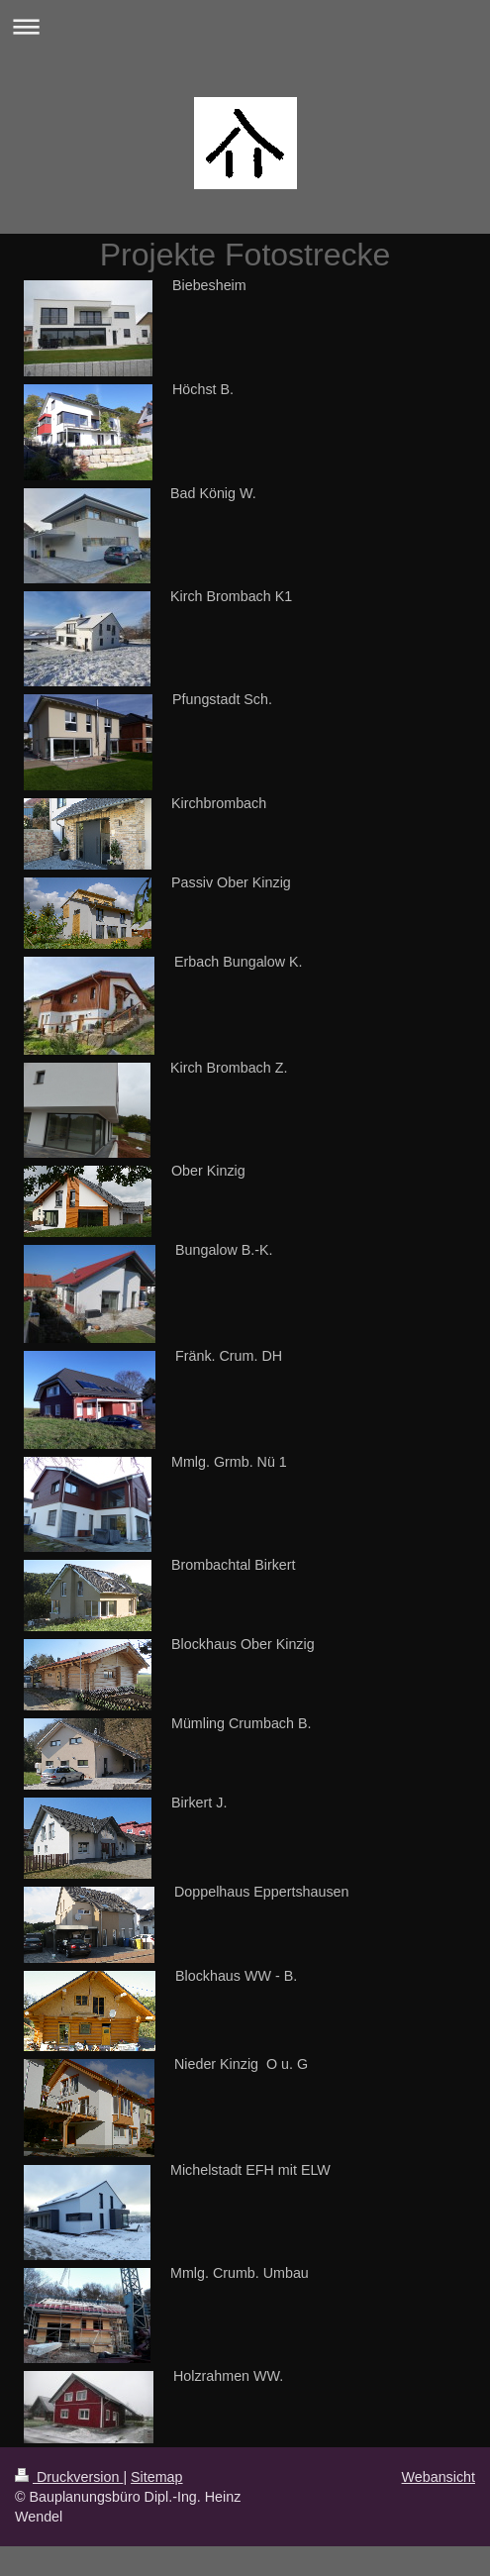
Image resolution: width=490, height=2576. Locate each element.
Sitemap (156, 2477)
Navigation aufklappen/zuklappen (245, 26)
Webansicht (438, 2477)
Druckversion (69, 2477)
